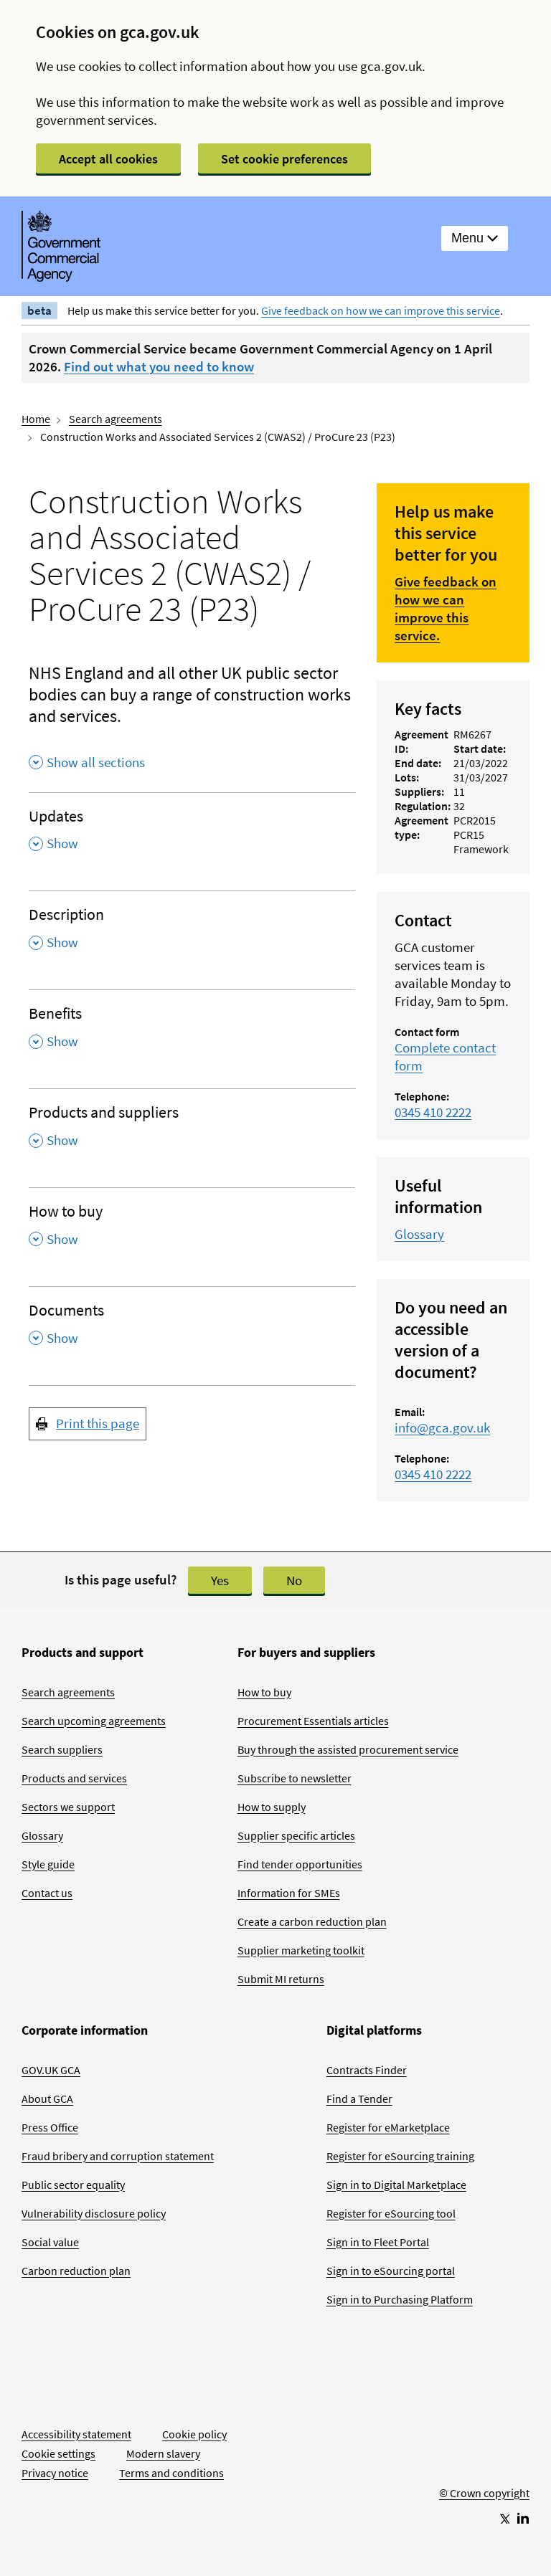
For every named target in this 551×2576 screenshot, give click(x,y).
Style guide (48, 1864)
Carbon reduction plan (76, 2270)
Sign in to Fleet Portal (377, 2242)
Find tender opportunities (299, 1864)
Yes (220, 1580)
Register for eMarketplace (388, 2127)
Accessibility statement (76, 2434)
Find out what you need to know (159, 366)
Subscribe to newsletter (294, 1778)
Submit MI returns (280, 1979)
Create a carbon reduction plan (312, 1921)
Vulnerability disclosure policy (94, 2213)
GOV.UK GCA (51, 2070)
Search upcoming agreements (94, 1721)
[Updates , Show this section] (192, 834)
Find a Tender (359, 2098)
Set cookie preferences (284, 159)
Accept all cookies (108, 159)
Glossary (419, 1233)
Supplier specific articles (296, 1835)
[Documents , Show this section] (192, 1328)
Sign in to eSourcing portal (390, 2270)
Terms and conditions (171, 2473)
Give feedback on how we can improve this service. (445, 608)
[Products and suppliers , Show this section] (192, 1130)
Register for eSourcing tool (391, 2213)
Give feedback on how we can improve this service (380, 310)
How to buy (264, 1692)
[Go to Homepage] (484, 2445)
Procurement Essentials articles (313, 1721)
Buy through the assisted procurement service (347, 1749)
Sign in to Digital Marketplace (396, 2184)
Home (36, 419)
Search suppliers (62, 1749)
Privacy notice (55, 2473)
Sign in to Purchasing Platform (399, 2299)
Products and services (74, 1778)
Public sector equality (73, 2184)
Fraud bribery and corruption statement (118, 2156)
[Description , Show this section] (192, 932)
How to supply (271, 1807)
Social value (50, 2242)
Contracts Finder (366, 2070)
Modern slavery (163, 2453)
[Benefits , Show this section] (192, 1031)
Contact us (47, 1893)
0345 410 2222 (433, 1112)
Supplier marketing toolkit (300, 1950)
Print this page (97, 1423)
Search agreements (115, 419)
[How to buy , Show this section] (192, 1229)
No (294, 1580)
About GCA (47, 2098)
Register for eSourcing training (400, 2156)
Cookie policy (194, 2434)
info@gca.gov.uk (442, 1427)
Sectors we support (68, 1807)
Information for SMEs (288, 1893)
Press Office (50, 2127)
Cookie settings (58, 2453)
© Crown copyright (484, 2493)
